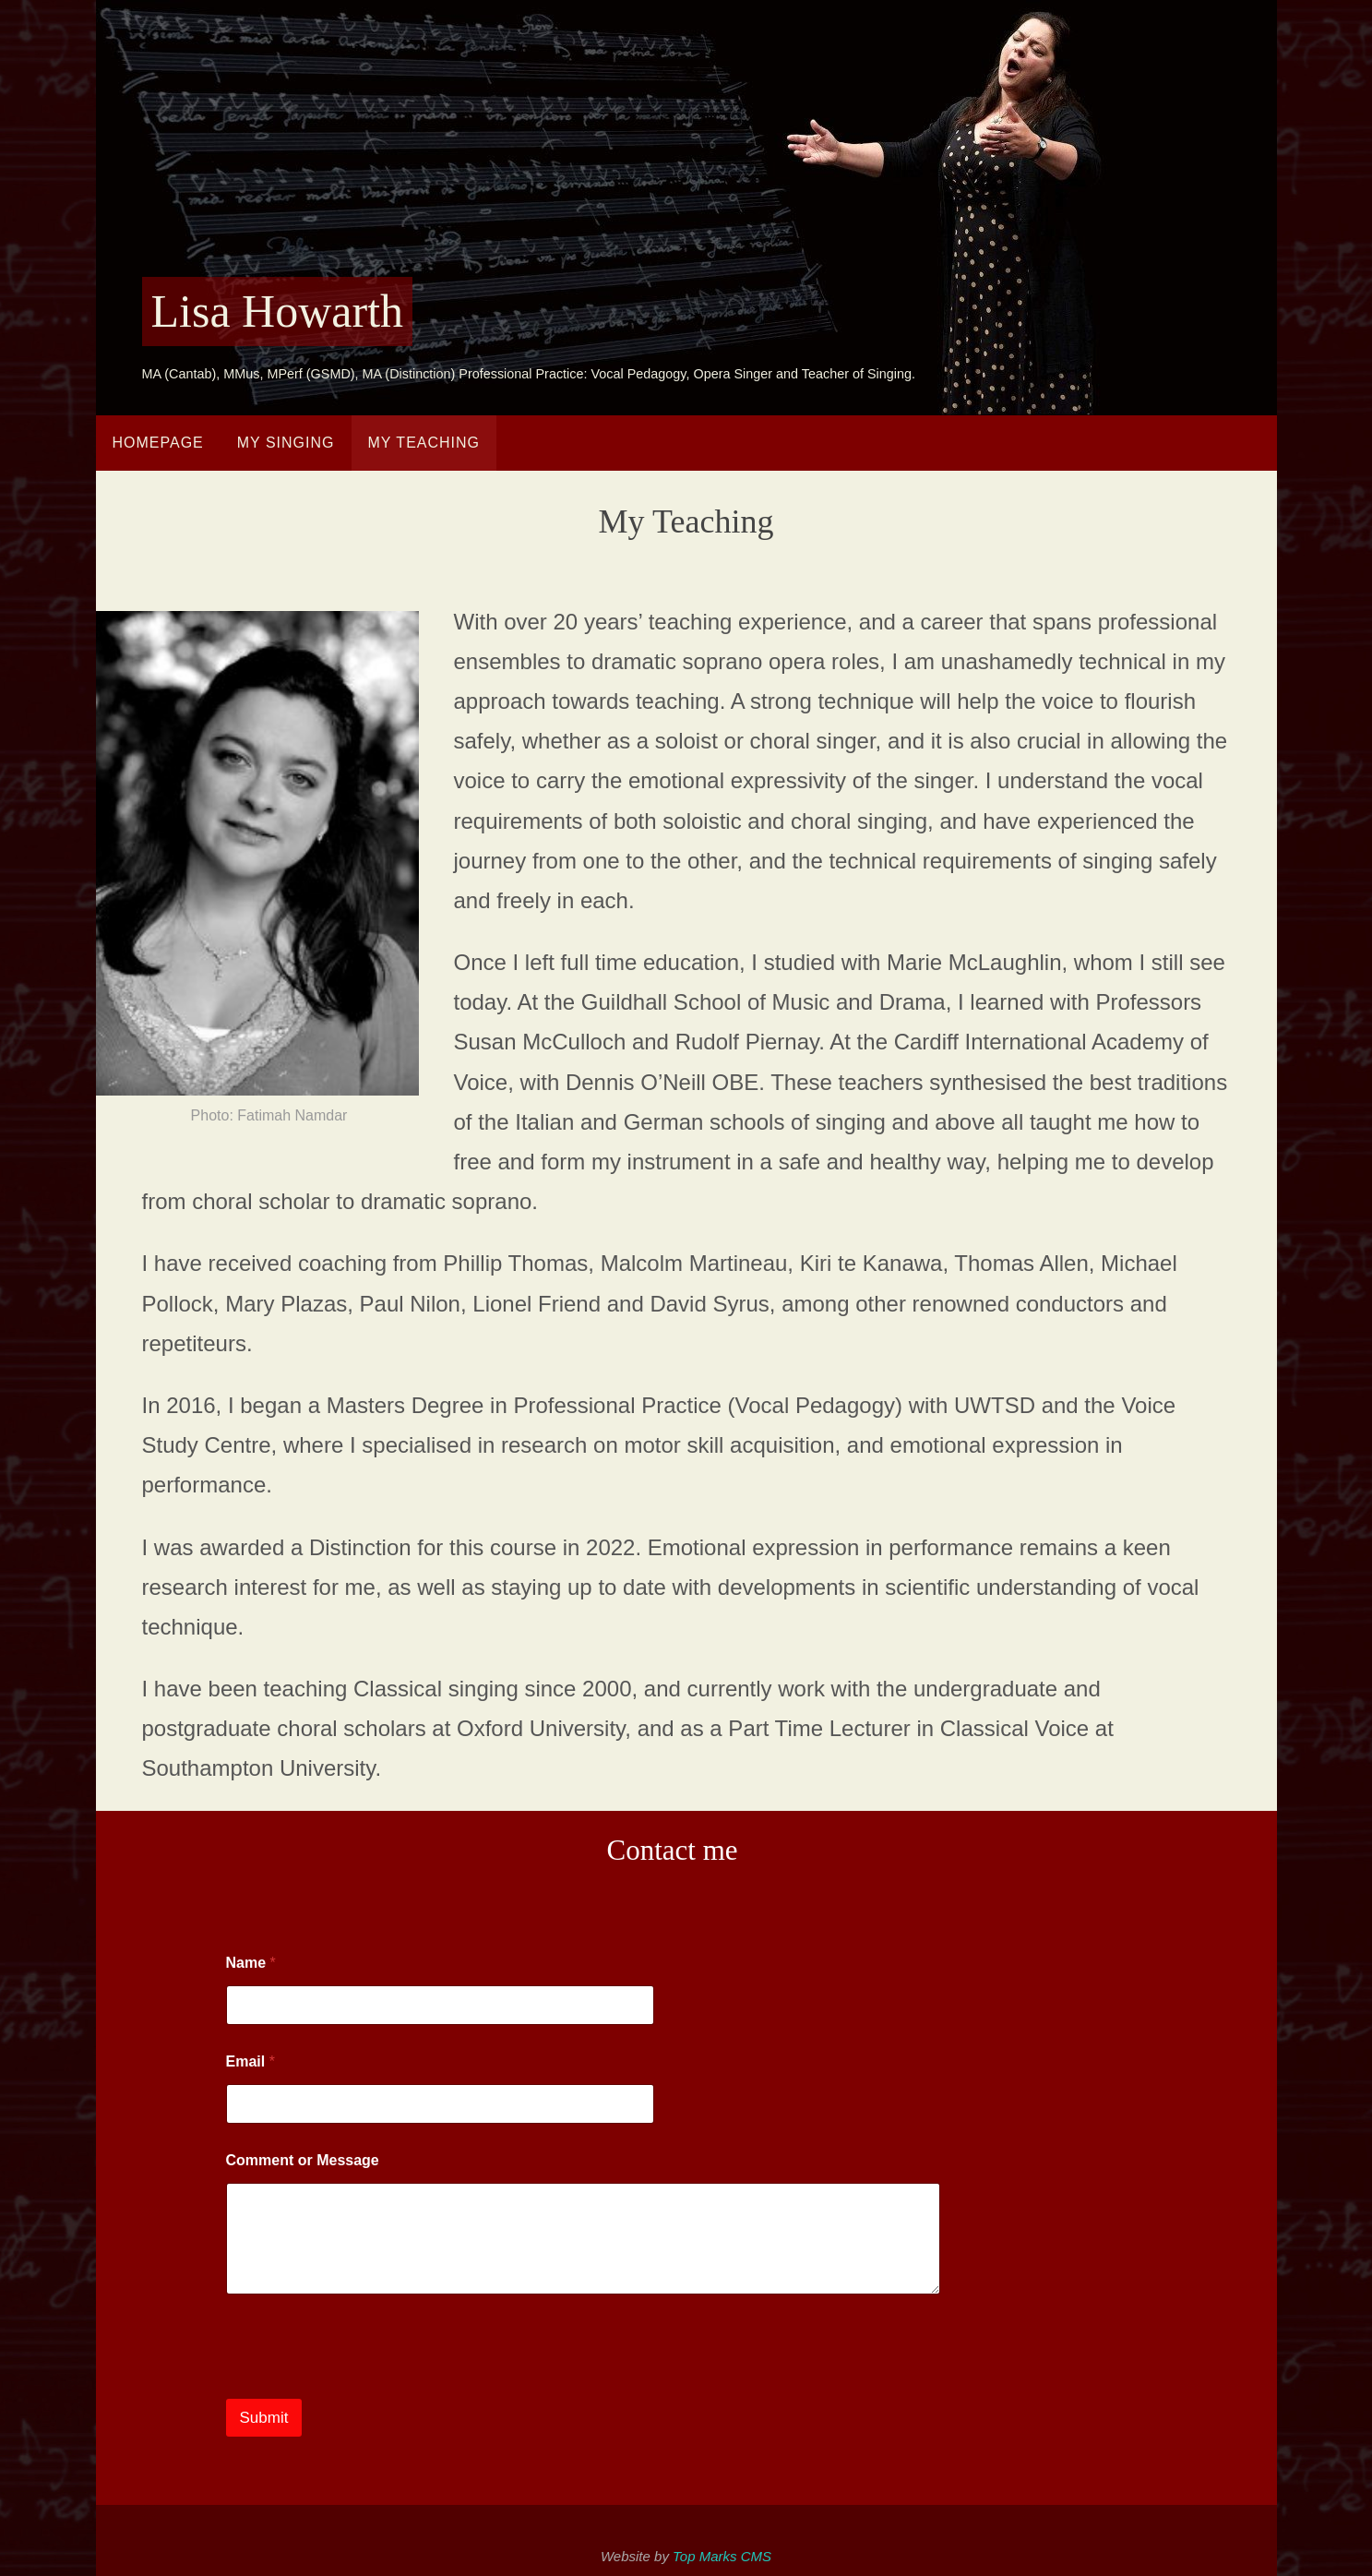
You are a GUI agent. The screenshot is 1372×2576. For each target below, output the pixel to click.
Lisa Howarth (277, 311)
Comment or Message (302, 2160)
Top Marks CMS (722, 2556)
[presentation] (366, 2387)
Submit (264, 2417)
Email (250, 2061)
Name (251, 1963)
